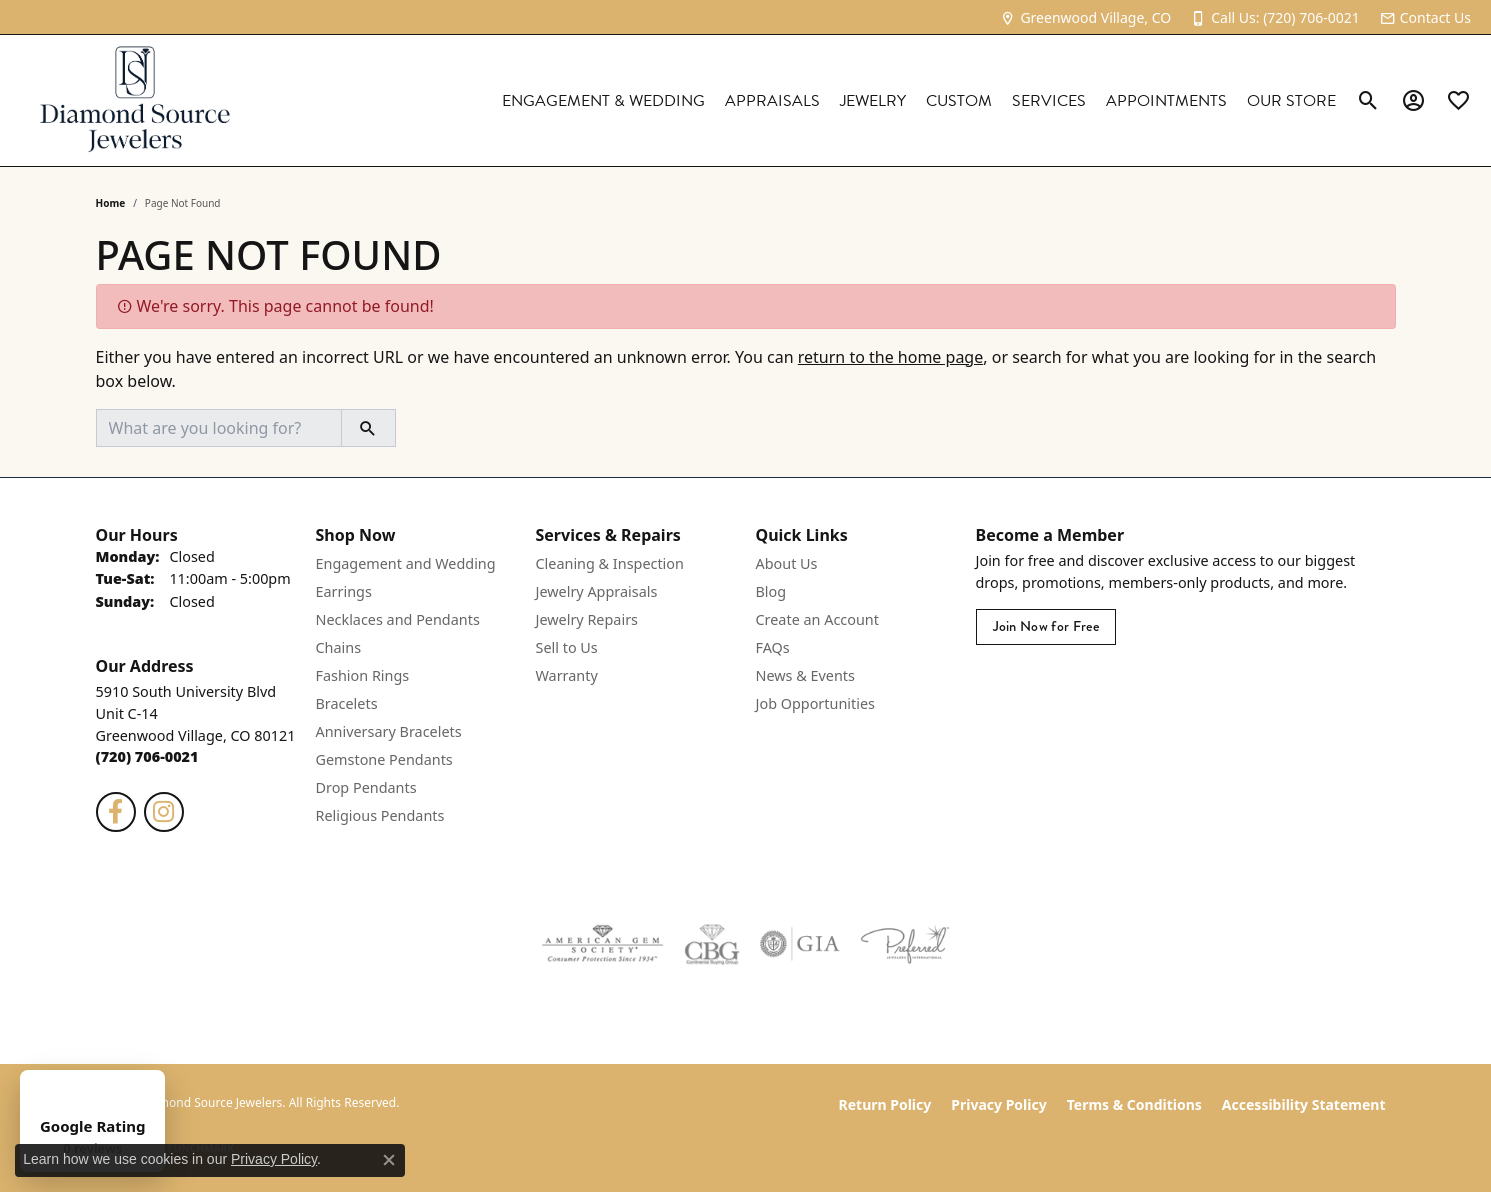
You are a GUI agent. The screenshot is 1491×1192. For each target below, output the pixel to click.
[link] (1085, 17)
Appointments (1166, 101)
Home (111, 203)
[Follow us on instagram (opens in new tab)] (164, 812)
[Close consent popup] (389, 1160)
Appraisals (772, 101)
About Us (787, 563)
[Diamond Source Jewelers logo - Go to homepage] (135, 100)
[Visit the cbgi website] (712, 944)
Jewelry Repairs (587, 619)
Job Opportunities (815, 703)
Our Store (1291, 101)
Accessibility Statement (1304, 1104)
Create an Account (817, 619)
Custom (959, 101)
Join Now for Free (1046, 626)
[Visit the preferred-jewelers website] (905, 944)
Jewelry (873, 101)
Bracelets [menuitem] (347, 703)
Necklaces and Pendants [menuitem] (398, 619)
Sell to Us (567, 647)
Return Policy (885, 1104)
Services (1049, 101)
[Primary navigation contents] (803, 100)
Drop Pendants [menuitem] (366, 787)
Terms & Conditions (1134, 1104)
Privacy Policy (998, 1104)
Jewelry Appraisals (597, 591)
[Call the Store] (147, 756)
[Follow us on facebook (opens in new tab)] (116, 812)
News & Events (805, 675)
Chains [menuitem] (339, 647)
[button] (1368, 101)
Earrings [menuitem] (344, 591)
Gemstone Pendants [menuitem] (384, 759)
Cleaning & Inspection (610, 563)
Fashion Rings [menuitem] (363, 675)
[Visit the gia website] (800, 944)
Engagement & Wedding (603, 101)
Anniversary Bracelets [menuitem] (389, 731)
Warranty (567, 675)
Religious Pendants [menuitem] (380, 815)
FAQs (773, 647)
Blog (771, 591)
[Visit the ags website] (602, 944)
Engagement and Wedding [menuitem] (406, 563)
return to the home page (891, 357)
